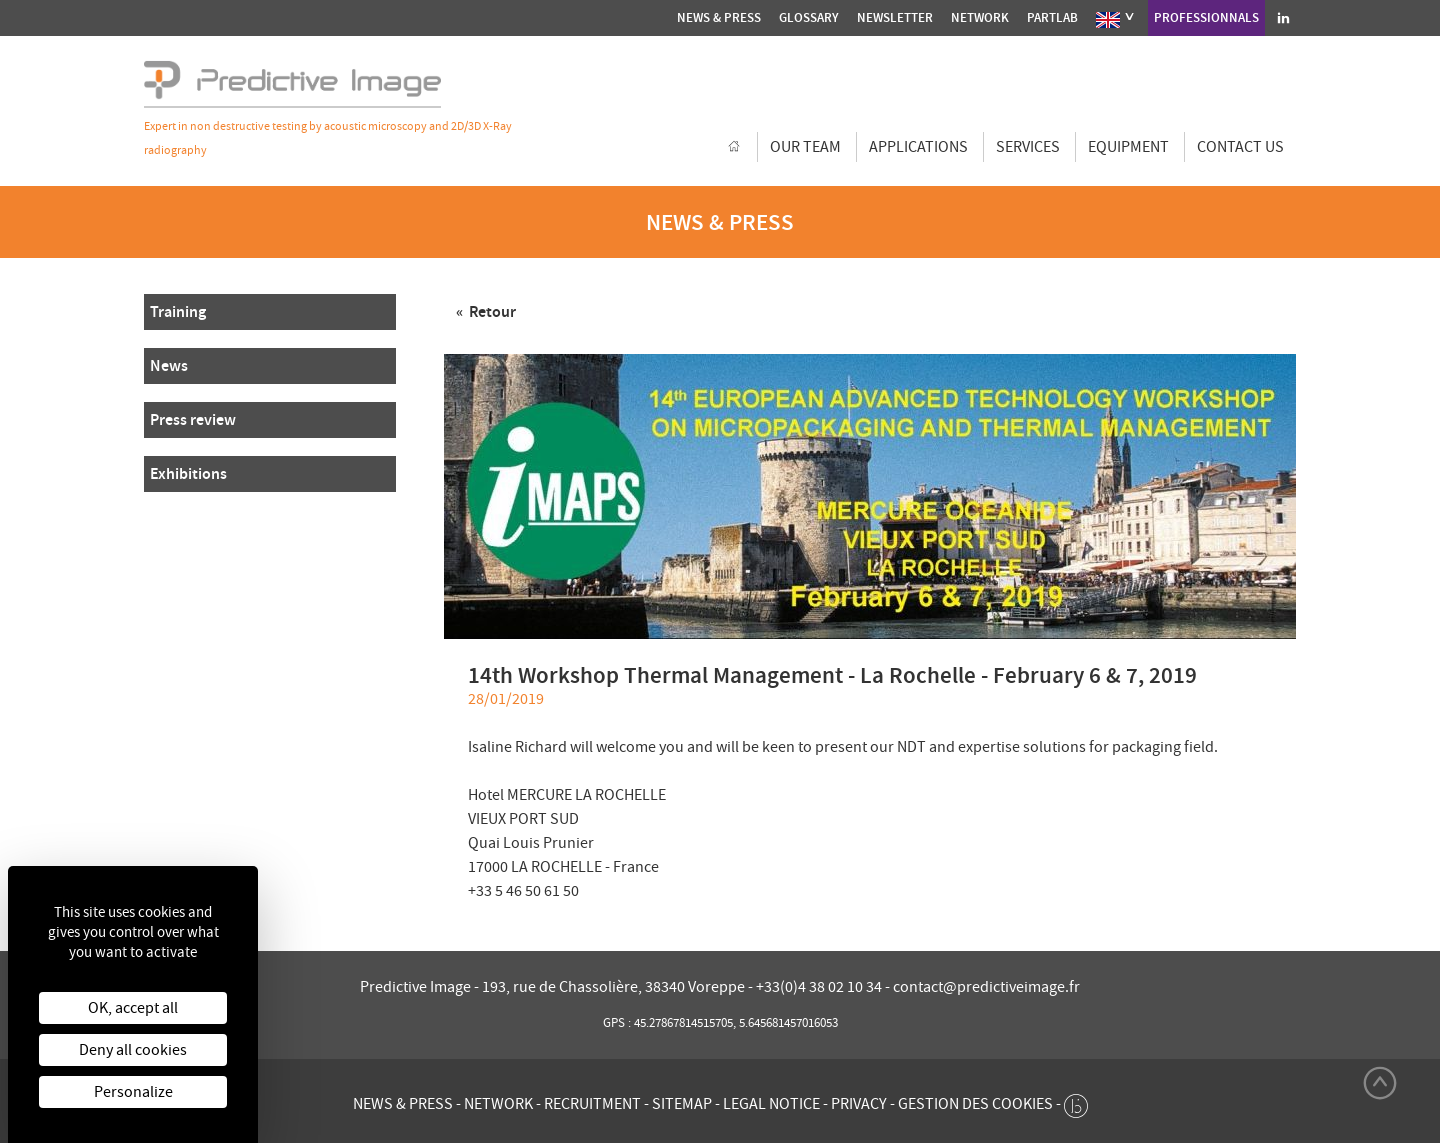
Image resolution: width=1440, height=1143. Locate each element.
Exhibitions (188, 473)
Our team (805, 147)
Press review (193, 419)
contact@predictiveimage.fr (986, 987)
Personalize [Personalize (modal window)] (133, 1092)
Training (178, 311)
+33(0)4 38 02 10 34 (820, 987)
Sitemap (682, 1104)
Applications (918, 147)
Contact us (1240, 147)
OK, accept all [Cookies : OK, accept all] (133, 1008)
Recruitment (592, 1104)
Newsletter (895, 17)
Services (1028, 147)
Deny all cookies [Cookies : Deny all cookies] (133, 1050)
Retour (491, 311)
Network (980, 17)
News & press (719, 17)
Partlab (1052, 17)
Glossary (809, 17)
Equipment (1128, 147)
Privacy (859, 1104)
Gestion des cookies (975, 1104)
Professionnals (1206, 17)
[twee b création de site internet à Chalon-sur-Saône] (1076, 1101)
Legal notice (771, 1104)
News (169, 365)
